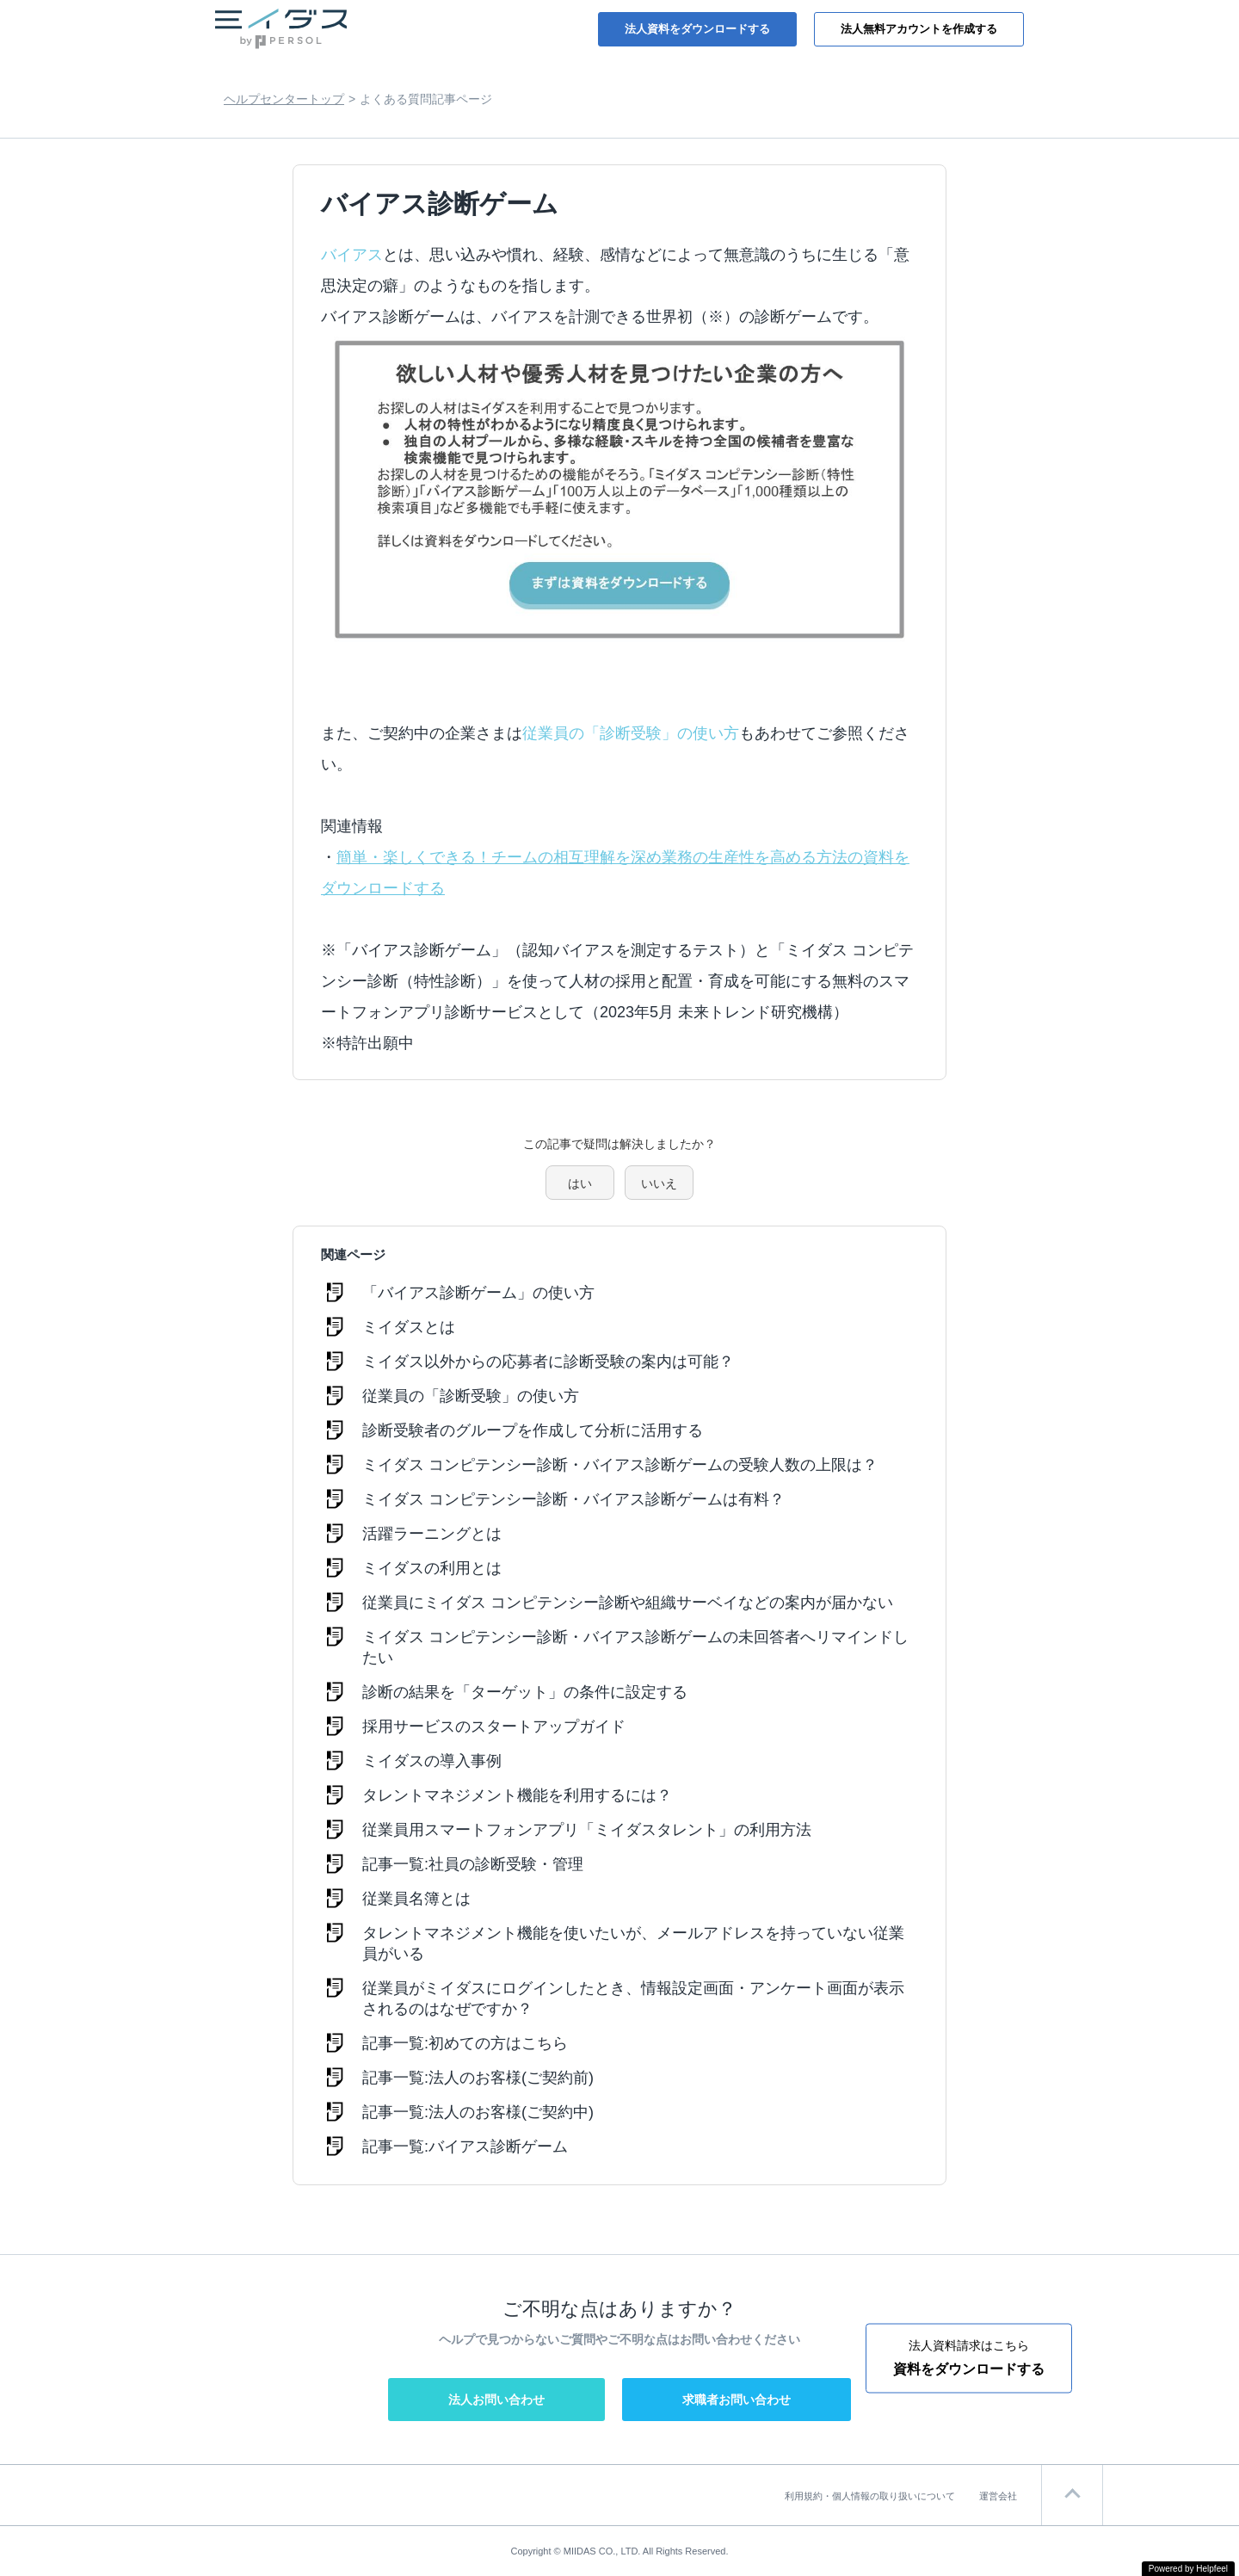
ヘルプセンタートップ (284, 99)
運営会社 (998, 2496)
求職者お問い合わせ (736, 2399)
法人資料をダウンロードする (697, 28)
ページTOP (1072, 2495)
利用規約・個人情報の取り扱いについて (870, 2496)
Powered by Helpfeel (1188, 2568)
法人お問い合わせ (496, 2399)
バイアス (352, 254)
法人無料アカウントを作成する (919, 28)
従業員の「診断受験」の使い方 (630, 733)
